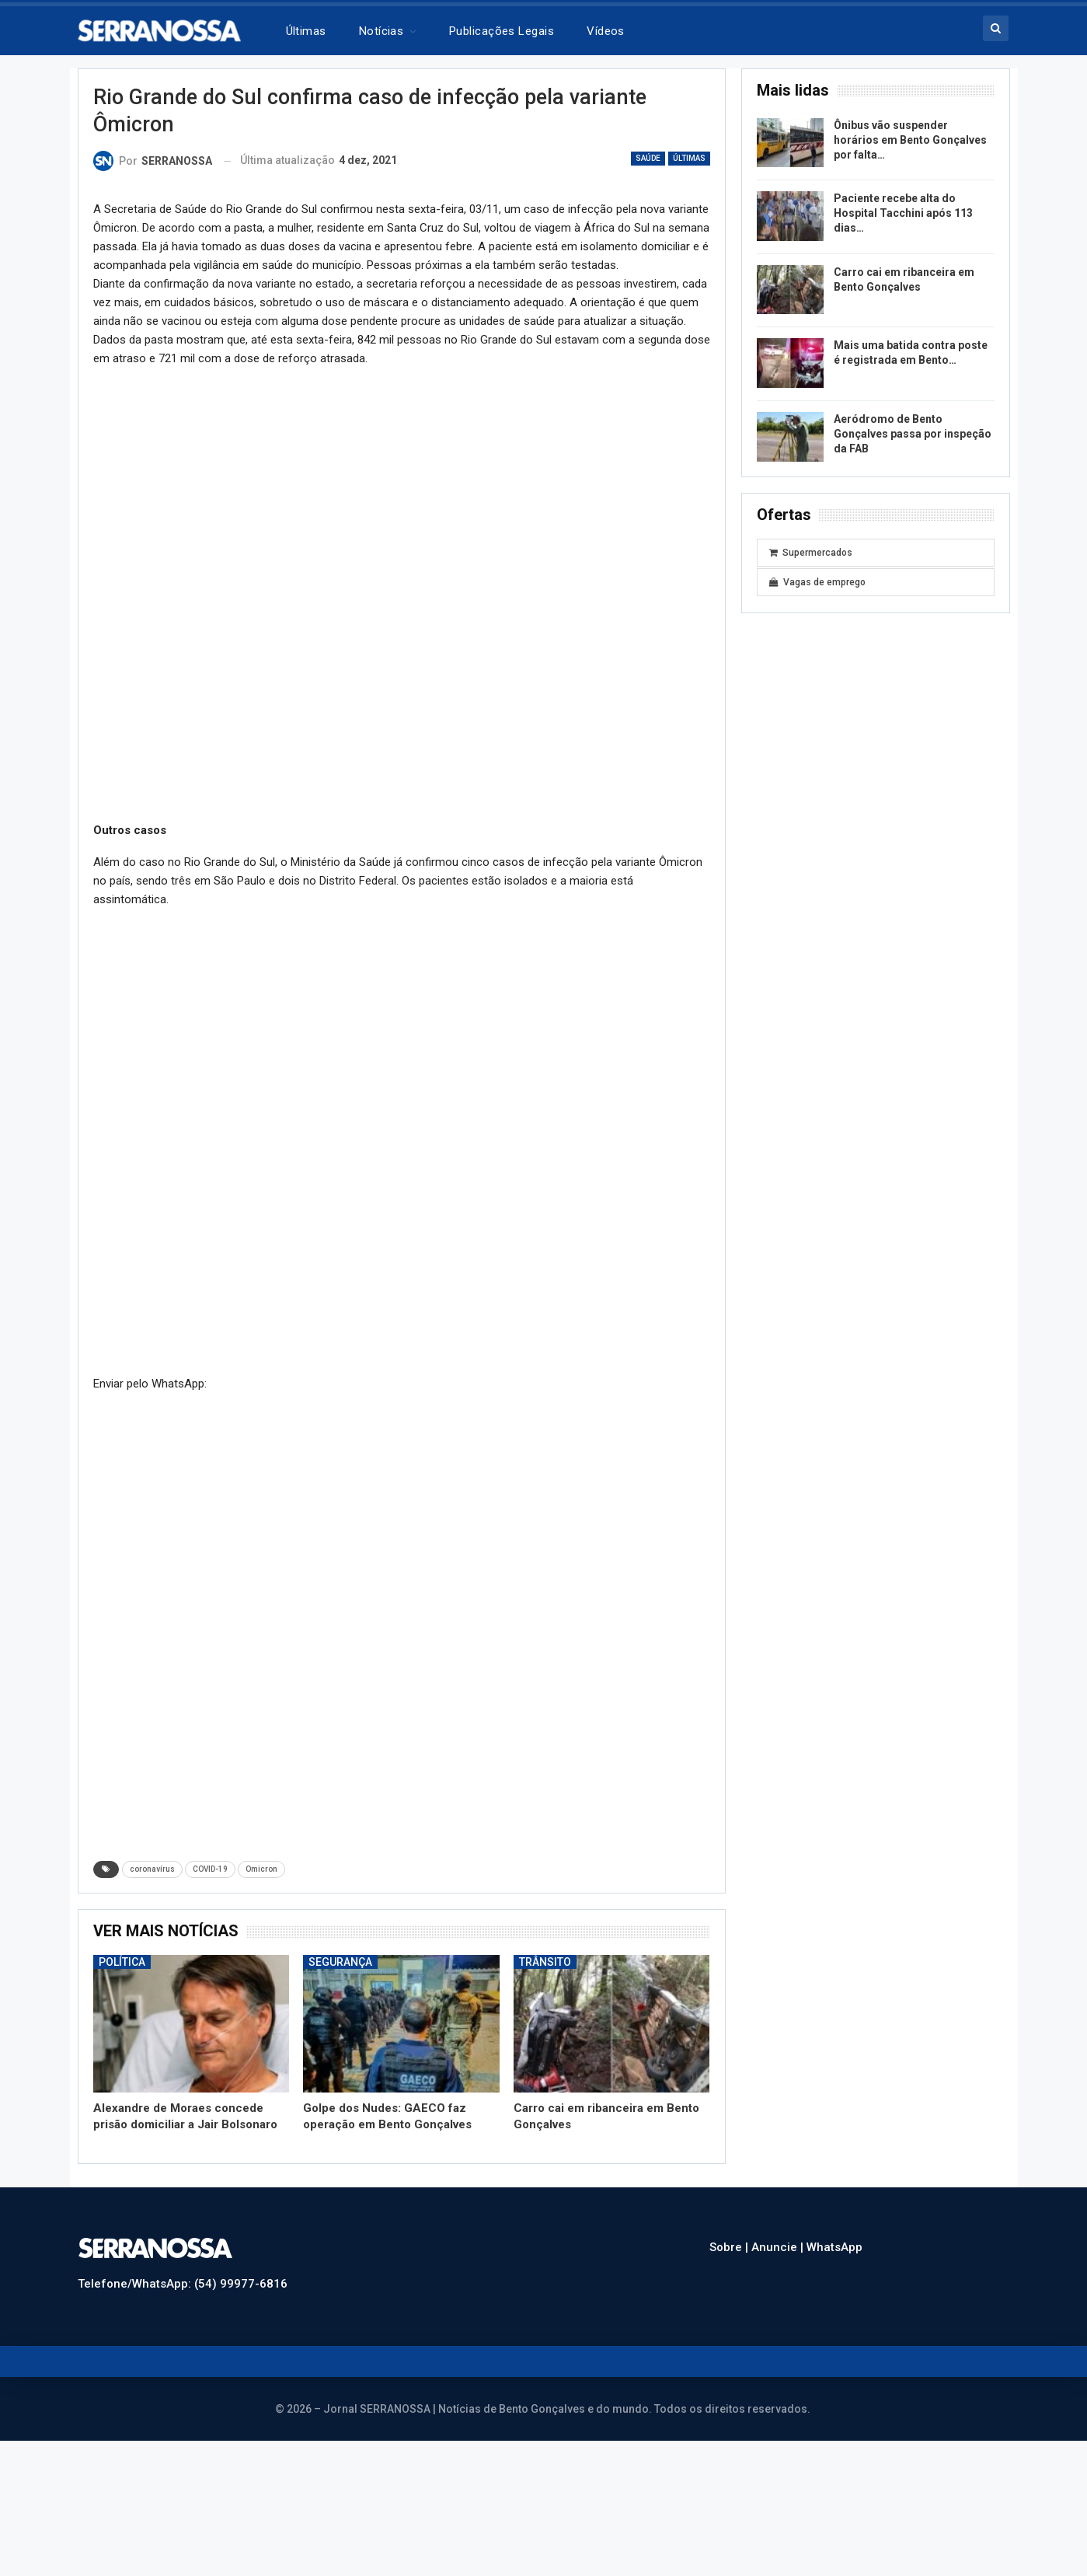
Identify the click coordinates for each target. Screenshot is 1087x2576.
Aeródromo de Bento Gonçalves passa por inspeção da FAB (912, 434)
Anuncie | (779, 2247)
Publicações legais (501, 31)
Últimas (306, 31)
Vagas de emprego (817, 582)
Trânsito (545, 1962)
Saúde (648, 158)
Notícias (381, 31)
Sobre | (730, 2247)
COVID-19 (210, 1869)
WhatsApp (834, 2247)
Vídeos (606, 31)
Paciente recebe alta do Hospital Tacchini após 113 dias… (903, 213)
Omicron (261, 1869)
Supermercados (810, 552)
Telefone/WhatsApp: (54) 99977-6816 (182, 2284)
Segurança (340, 1962)
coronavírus (152, 1869)
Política (122, 1962)
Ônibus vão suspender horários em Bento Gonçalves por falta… (910, 140)
